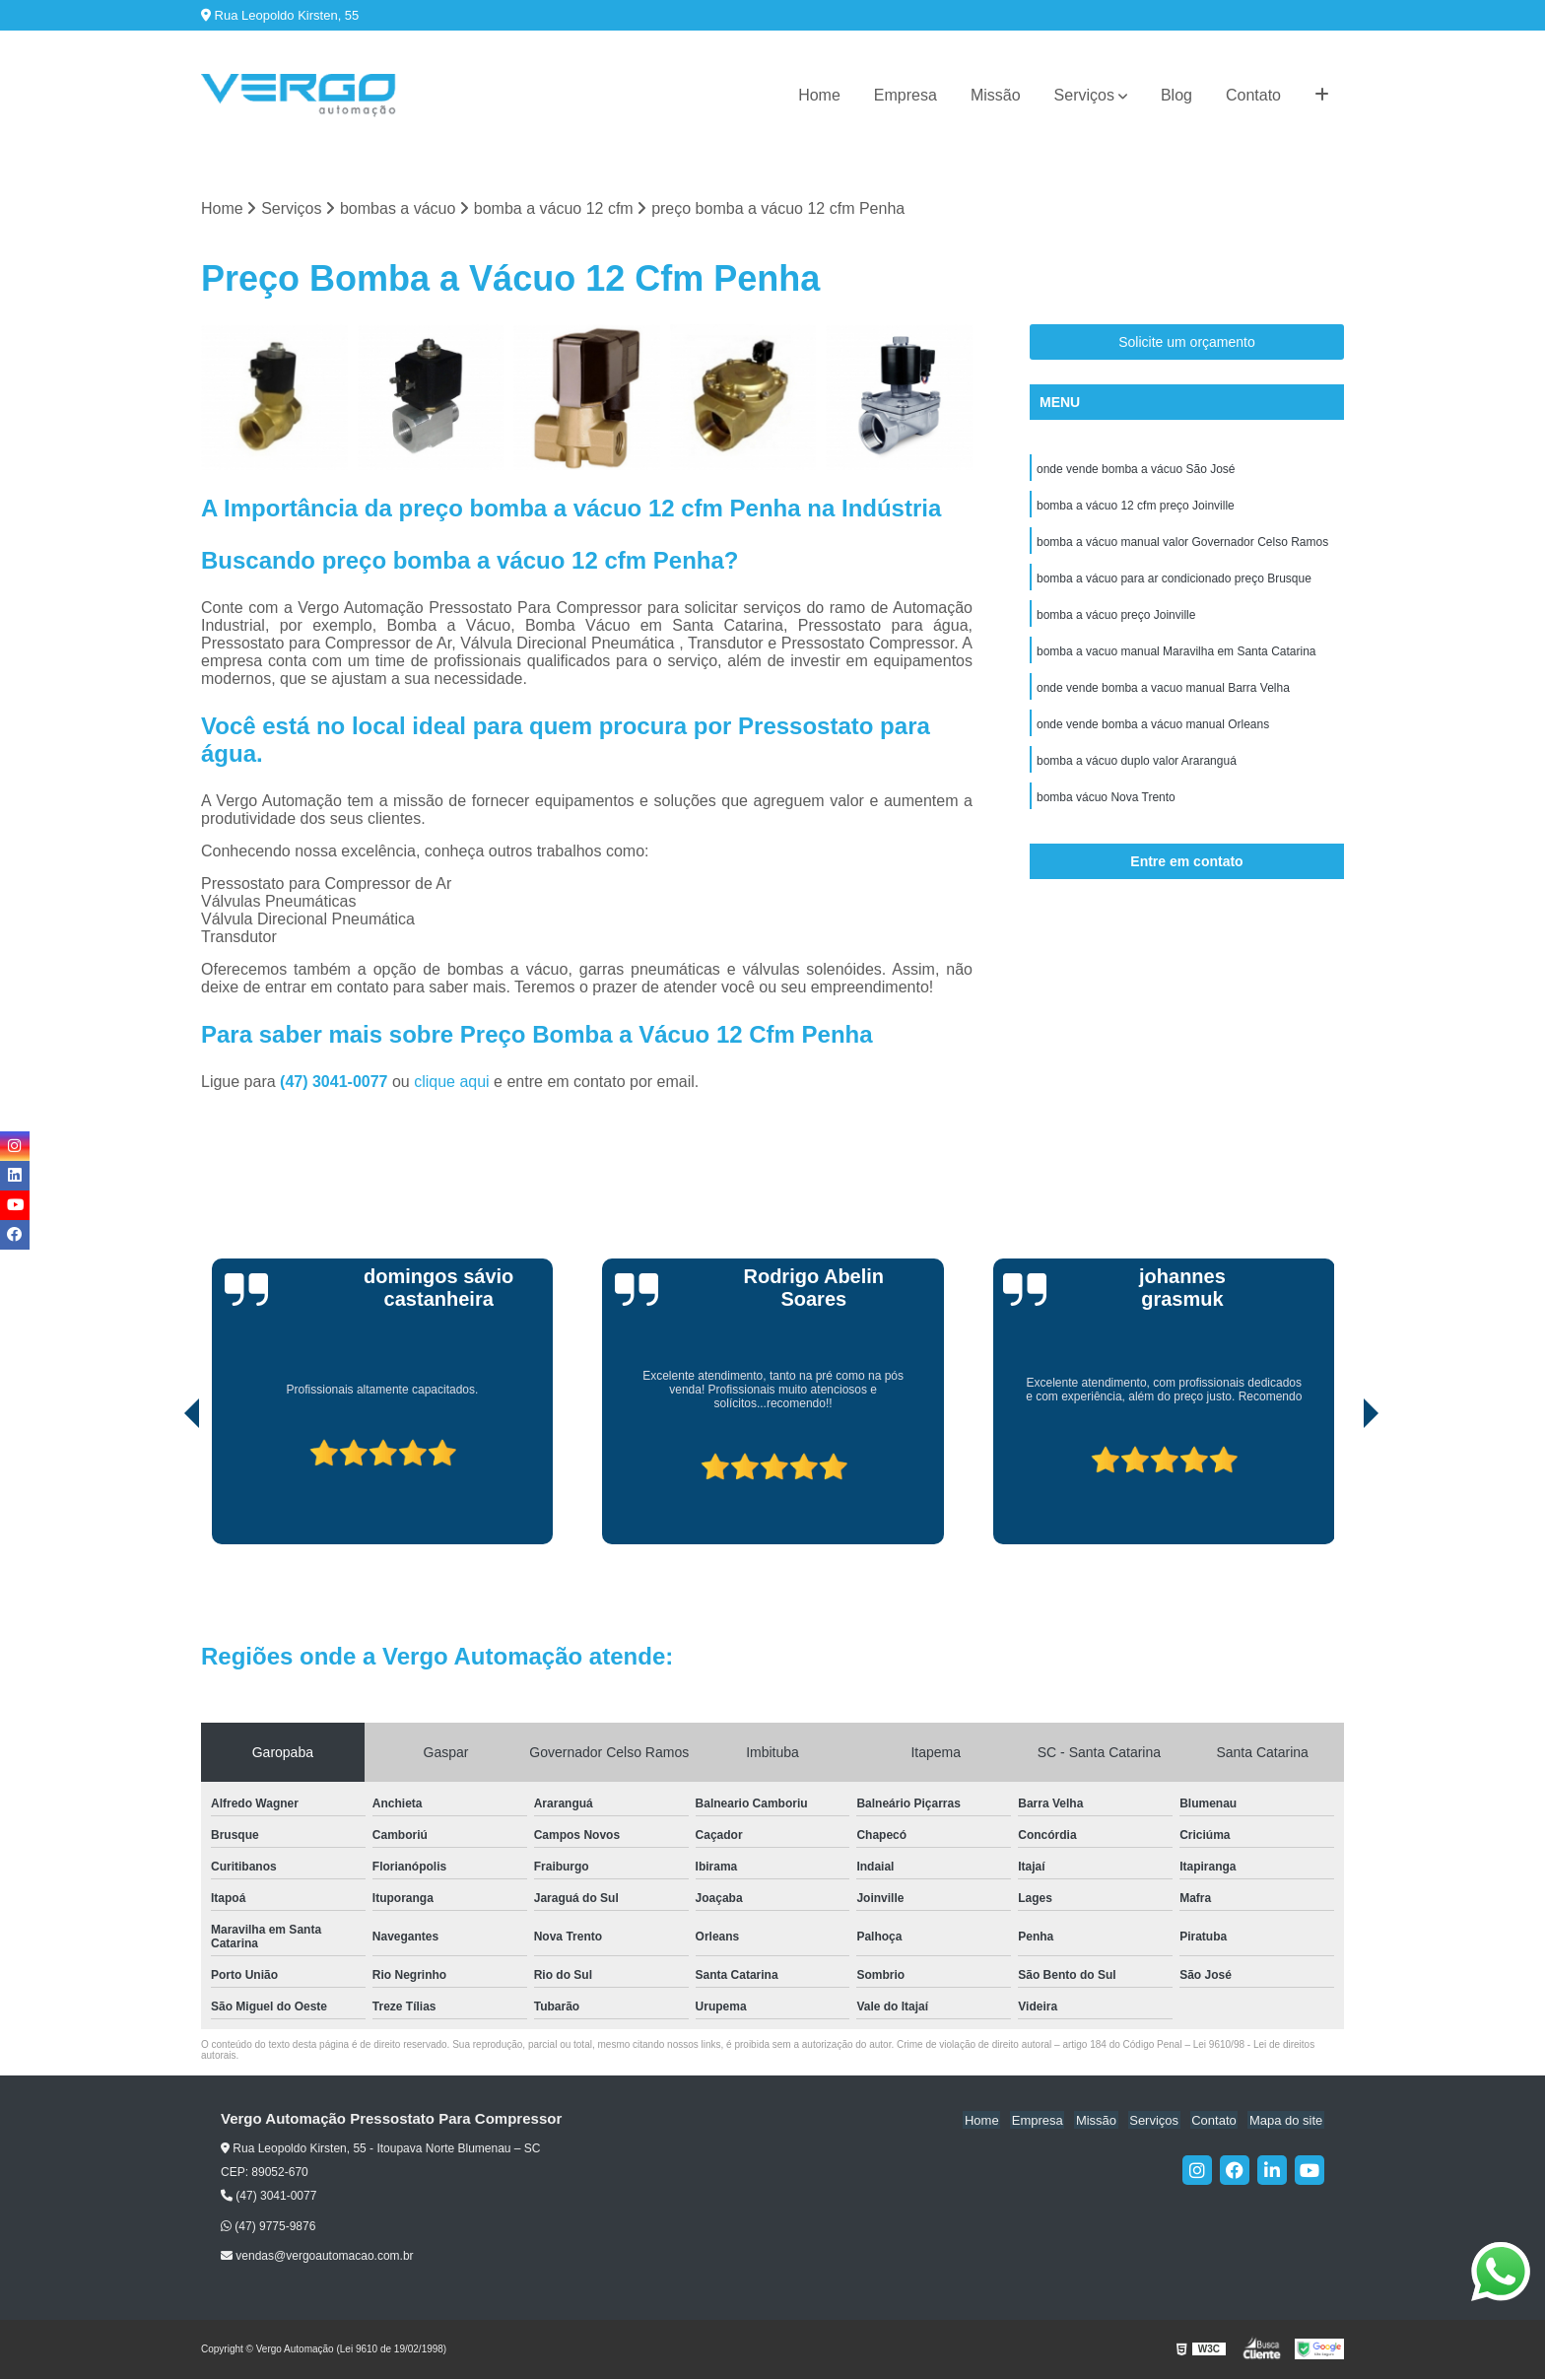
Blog (1176, 95)
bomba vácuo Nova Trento (1106, 807)
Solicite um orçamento (1186, 343)
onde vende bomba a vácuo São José (1136, 470)
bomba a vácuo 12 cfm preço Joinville (1136, 507)
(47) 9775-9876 (268, 2226)
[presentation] (164, 1489)
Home (819, 95)
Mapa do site (1286, 2120)
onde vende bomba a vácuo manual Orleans (1153, 732)
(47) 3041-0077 (336, 1082)
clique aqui (452, 1082)
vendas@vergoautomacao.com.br (317, 2257)
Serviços (1084, 95)
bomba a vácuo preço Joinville (1116, 620)
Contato (1253, 95)
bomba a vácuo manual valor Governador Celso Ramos (1182, 545)
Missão (996, 95)
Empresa (905, 95)
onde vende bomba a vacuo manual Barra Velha (1163, 695)
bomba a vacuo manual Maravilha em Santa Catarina (1176, 657)
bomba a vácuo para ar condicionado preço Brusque (1174, 582)
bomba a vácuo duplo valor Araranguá (1137, 770)
